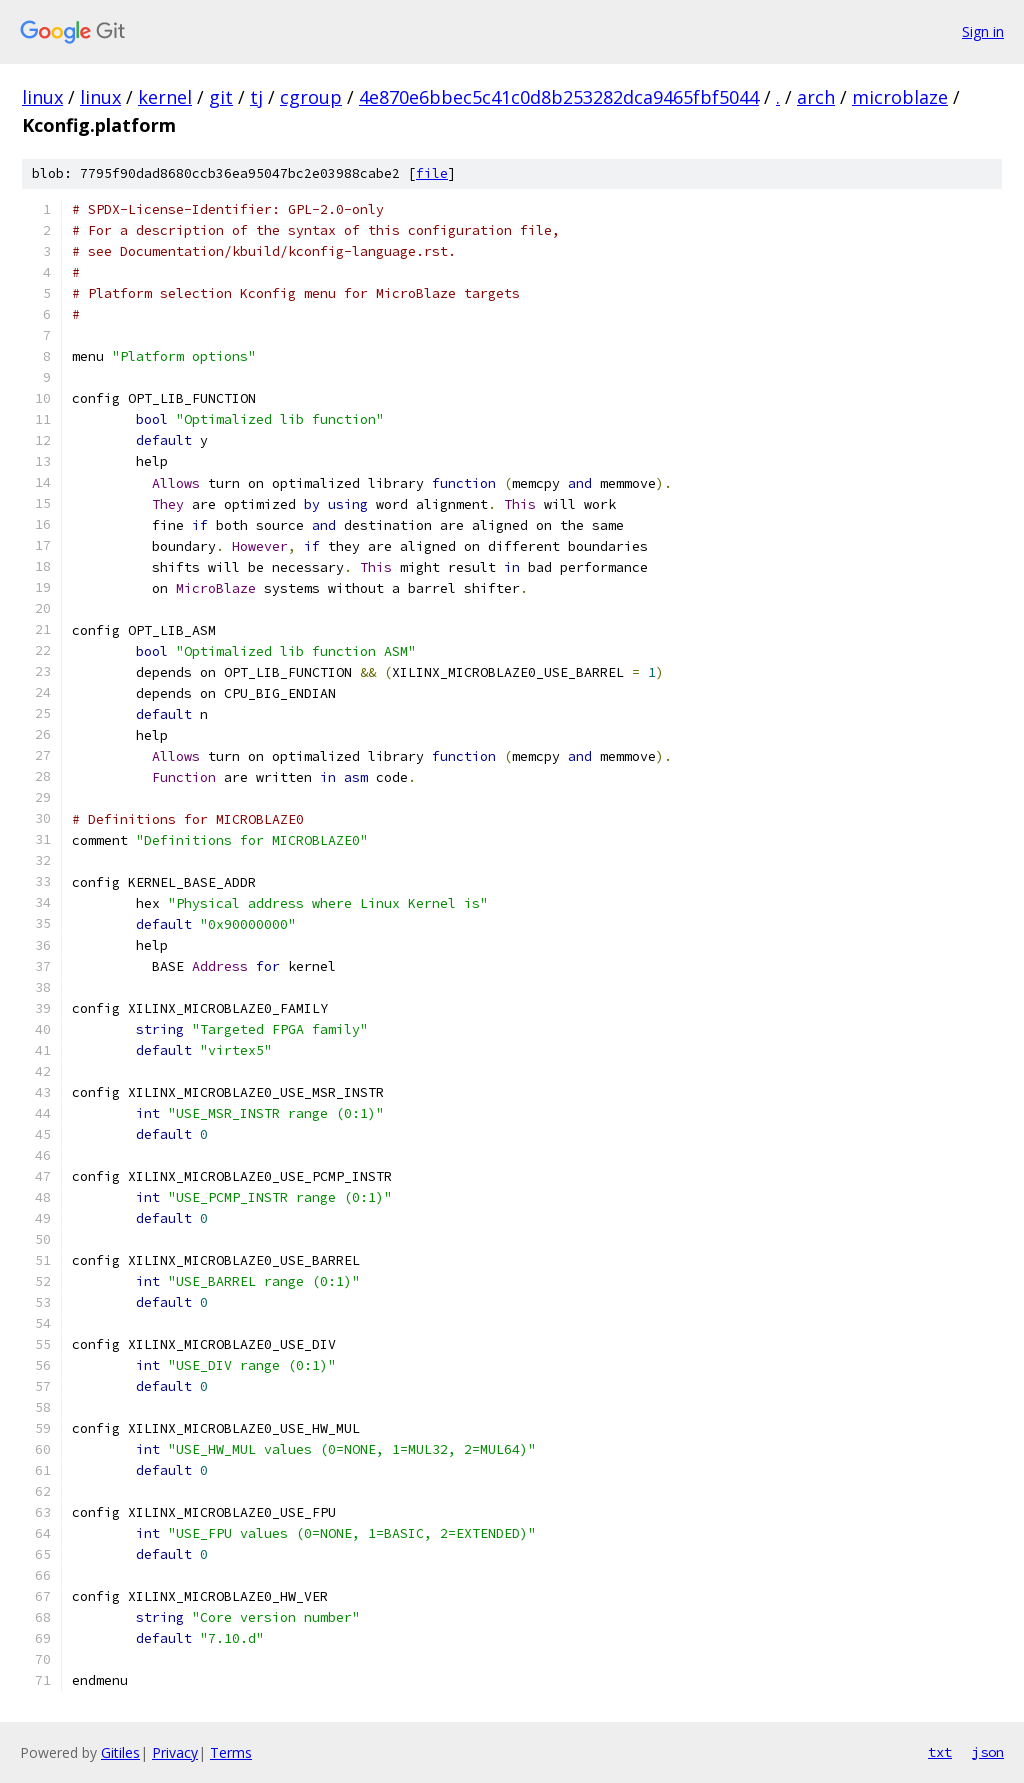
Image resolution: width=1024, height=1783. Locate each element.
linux (42, 97)
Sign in (983, 31)
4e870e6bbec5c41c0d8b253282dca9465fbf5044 (559, 97)
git (221, 97)
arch (816, 97)
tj (256, 97)
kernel (165, 97)
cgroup (311, 97)
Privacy (175, 1752)
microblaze (900, 97)
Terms (231, 1752)
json (988, 1752)
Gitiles (120, 1752)
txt (940, 1752)
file (432, 173)
